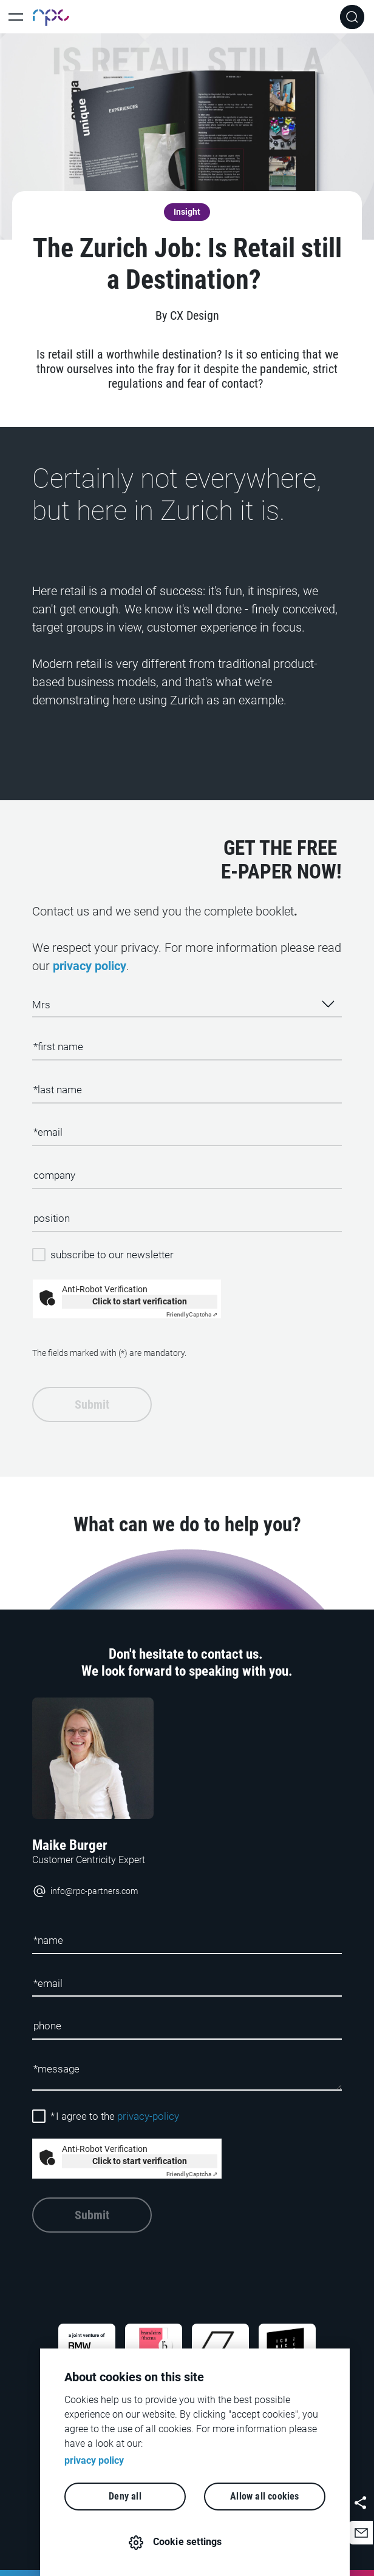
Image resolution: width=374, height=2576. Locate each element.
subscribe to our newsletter (112, 1255)
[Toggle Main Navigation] (15, 17)
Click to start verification (139, 1301)
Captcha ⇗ (191, 1314)
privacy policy (89, 966)
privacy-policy (148, 2116)
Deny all (125, 2496)
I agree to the (114, 2116)
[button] (361, 2533)
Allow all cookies (264, 2496)
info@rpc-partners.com (85, 1891)
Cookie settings (187, 2541)
